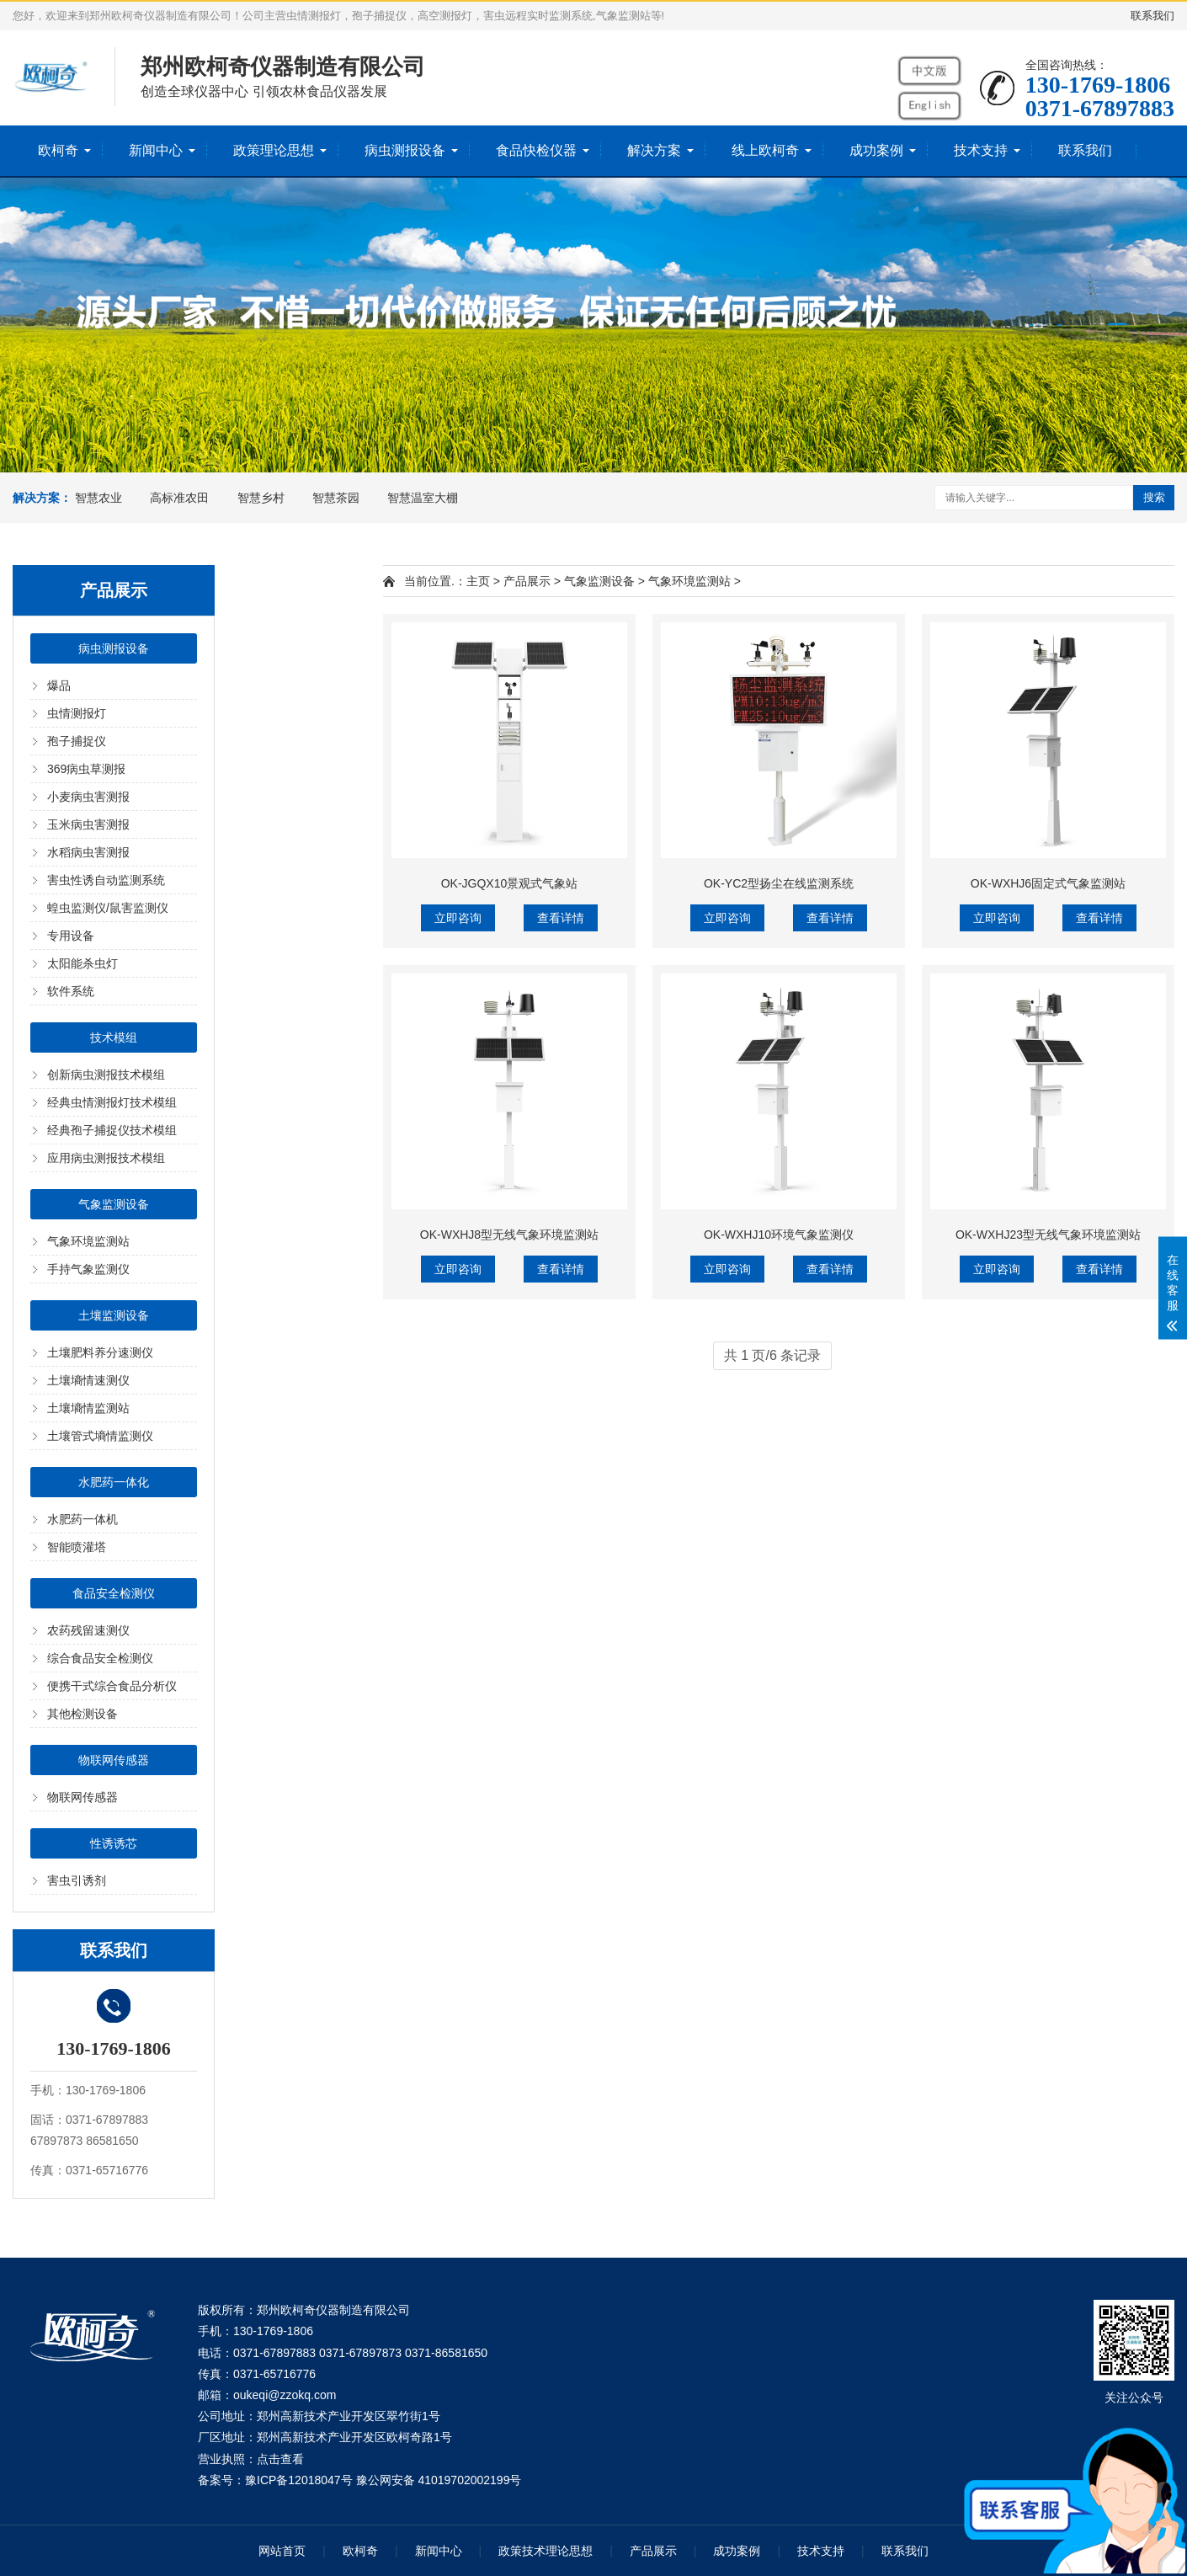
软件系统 (70, 991)
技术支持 (981, 150)
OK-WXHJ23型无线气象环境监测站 (1048, 1234)
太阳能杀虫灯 (82, 963)
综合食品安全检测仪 (100, 1658)
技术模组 (113, 1037)
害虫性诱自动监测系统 (106, 880)
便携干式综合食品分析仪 (112, 1686)
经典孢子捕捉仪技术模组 (112, 1130)
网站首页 (282, 2550)
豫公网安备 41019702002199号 (439, 2480)
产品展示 (527, 581)
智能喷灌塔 (76, 1547)
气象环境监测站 (88, 1241)
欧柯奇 (58, 150)
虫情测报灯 (76, 713)
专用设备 (70, 935)
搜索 (1154, 497)
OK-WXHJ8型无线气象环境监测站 (509, 1234)
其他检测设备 (82, 1713)
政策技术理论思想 (545, 2550)
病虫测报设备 (405, 150)
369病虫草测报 (86, 769)
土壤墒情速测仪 (88, 1380)
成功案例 (876, 150)
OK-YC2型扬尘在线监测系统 (779, 883)
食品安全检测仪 (113, 1593)
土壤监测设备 (113, 1315)
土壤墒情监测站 (88, 1408)
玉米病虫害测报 (88, 824)
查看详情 (560, 918)
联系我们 (1152, 15)
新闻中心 (156, 150)
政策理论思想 (273, 150)
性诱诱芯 (113, 1843)
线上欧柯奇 (765, 150)
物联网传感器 (113, 1760)
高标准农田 (179, 497)
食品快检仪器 (536, 150)
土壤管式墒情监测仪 (100, 1436)
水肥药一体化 (113, 1482)
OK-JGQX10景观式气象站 (509, 883)
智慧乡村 (261, 497)
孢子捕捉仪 (76, 741)
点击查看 (280, 2459)
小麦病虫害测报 (88, 796)
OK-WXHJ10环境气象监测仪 (779, 1234)
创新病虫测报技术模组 (106, 1074)
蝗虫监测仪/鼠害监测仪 (107, 908)
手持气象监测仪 (88, 1269)
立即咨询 (458, 918)
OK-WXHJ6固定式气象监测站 (1048, 883)
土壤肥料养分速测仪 (100, 1352)
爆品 (59, 685)
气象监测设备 (113, 1204)
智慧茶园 (335, 497)
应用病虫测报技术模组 (106, 1158)
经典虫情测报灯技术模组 (112, 1102)
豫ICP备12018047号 (299, 2480)
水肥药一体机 (82, 1519)
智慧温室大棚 (422, 497)
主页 (478, 581)
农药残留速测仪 (88, 1630)
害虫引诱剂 (76, 1880)
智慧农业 (98, 497)
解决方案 (654, 150)
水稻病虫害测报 (88, 852)
